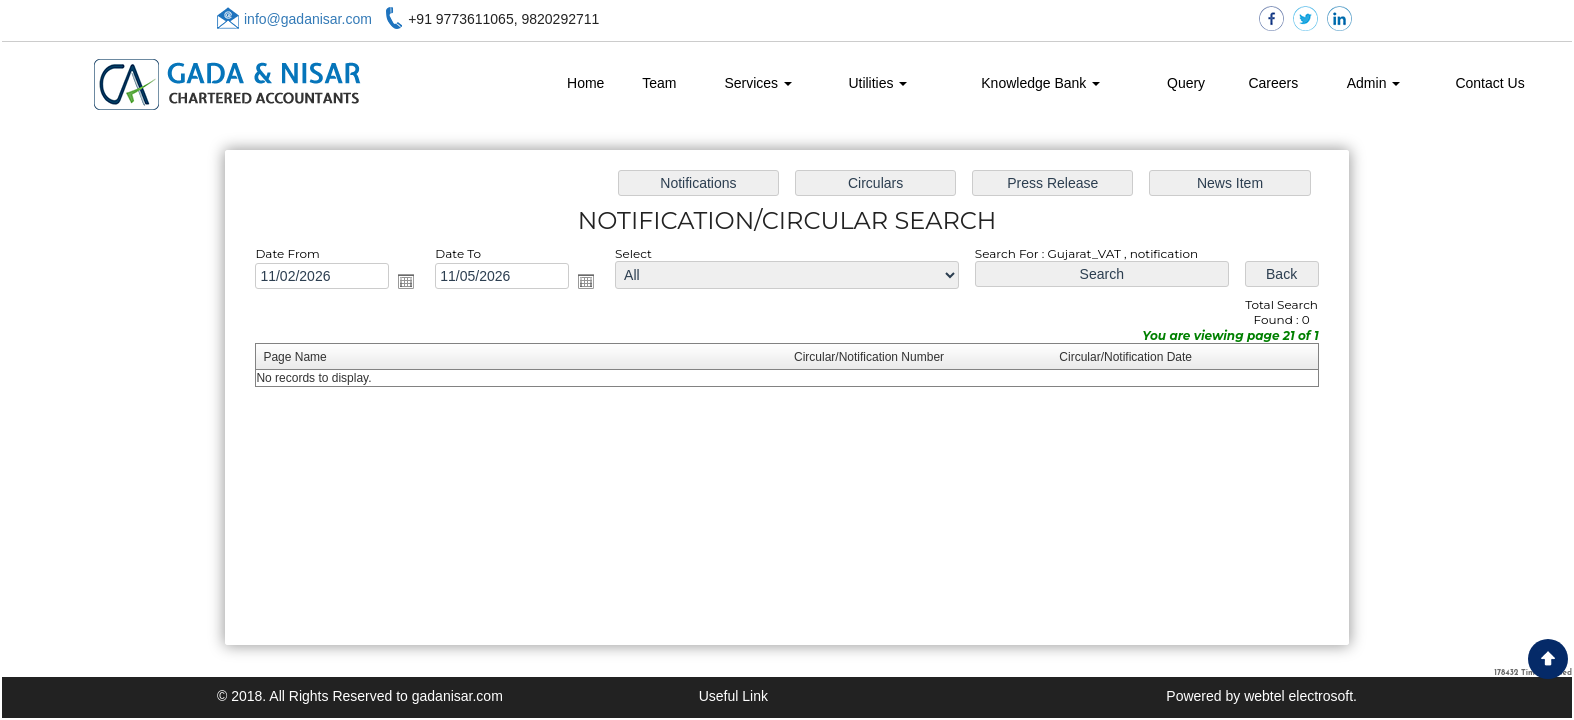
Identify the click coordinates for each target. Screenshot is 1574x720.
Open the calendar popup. (414, 283)
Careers (1273, 83)
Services (758, 83)
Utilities (877, 83)
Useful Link (733, 696)
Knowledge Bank (1040, 83)
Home (585, 83)
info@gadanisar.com (308, 19)
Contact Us (1489, 83)
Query (1186, 83)
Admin (1374, 83)
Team (659, 83)
